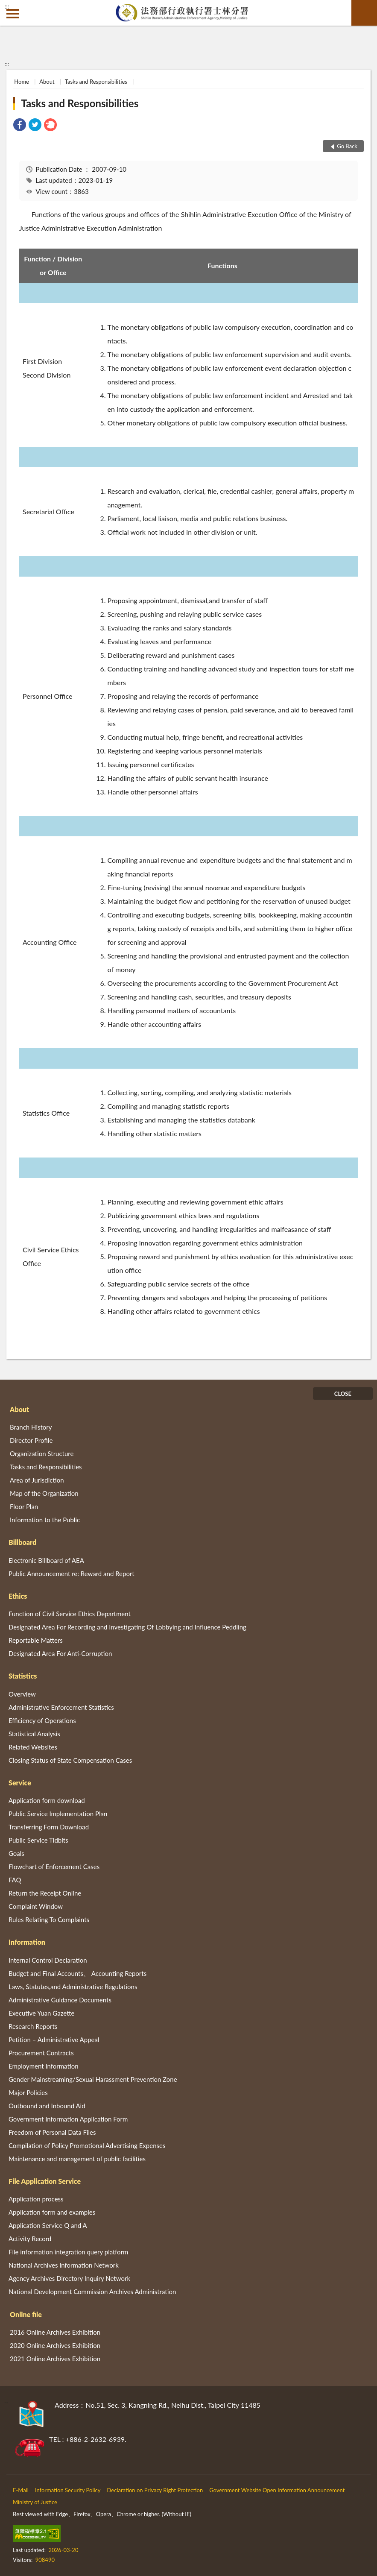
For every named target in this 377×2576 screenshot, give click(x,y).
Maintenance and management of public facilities (77, 2159)
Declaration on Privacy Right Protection (155, 2490)
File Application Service (45, 2181)
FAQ (15, 1880)
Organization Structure (41, 1453)
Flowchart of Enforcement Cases (54, 1866)
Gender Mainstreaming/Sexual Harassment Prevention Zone (93, 2079)
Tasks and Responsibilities (96, 81)
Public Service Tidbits (38, 1840)
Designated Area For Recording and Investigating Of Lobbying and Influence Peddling (127, 1627)
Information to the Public (45, 1520)
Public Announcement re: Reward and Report (71, 1573)
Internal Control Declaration (48, 1960)
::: (7, 6)
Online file (26, 2314)
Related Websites (33, 1747)
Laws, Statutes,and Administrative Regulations (73, 1986)
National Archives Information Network (64, 2265)
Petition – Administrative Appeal (54, 2039)
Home (21, 81)
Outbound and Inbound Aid (47, 2106)
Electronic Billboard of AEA (46, 1560)
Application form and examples (52, 2212)
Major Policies (28, 2092)
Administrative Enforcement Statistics (61, 1707)
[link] (19, 125)
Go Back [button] (347, 146)
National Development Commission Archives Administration (92, 2291)
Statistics (23, 1676)
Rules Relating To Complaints (49, 1919)
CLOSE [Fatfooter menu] (342, 1393)
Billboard (22, 1542)
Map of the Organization (44, 1493)
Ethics (18, 1596)
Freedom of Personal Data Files (52, 2132)
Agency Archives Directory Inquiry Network (69, 2278)
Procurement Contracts (41, 2053)
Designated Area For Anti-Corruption (60, 1653)
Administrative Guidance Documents (60, 2000)
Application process (36, 2199)
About (46, 81)
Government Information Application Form (68, 2119)
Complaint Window (36, 1906)
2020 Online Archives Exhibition (55, 2345)
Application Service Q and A (48, 2225)
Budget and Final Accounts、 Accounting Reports (77, 1973)
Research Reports (33, 2026)
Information (27, 1942)
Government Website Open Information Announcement (277, 2490)
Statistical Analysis (34, 1734)
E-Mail (21, 2490)
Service (20, 1783)
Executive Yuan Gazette (41, 2013)
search (364, 13)
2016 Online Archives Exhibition (55, 2332)
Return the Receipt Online (45, 1893)
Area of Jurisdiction (37, 1480)
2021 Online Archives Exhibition (55, 2358)
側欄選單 (12, 13)
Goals (16, 1853)
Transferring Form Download (49, 1827)
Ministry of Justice (35, 2502)
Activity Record (30, 2238)
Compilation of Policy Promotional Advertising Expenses (87, 2145)
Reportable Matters (36, 1640)
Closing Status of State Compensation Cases (70, 1760)
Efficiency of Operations (42, 1720)
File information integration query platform (68, 2252)
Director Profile (31, 1440)
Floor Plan (24, 1506)
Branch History (31, 1427)
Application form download (47, 1800)
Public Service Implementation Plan (58, 1813)
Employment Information (44, 2066)
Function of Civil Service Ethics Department (70, 1614)
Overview (22, 1694)
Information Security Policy (68, 2490)
